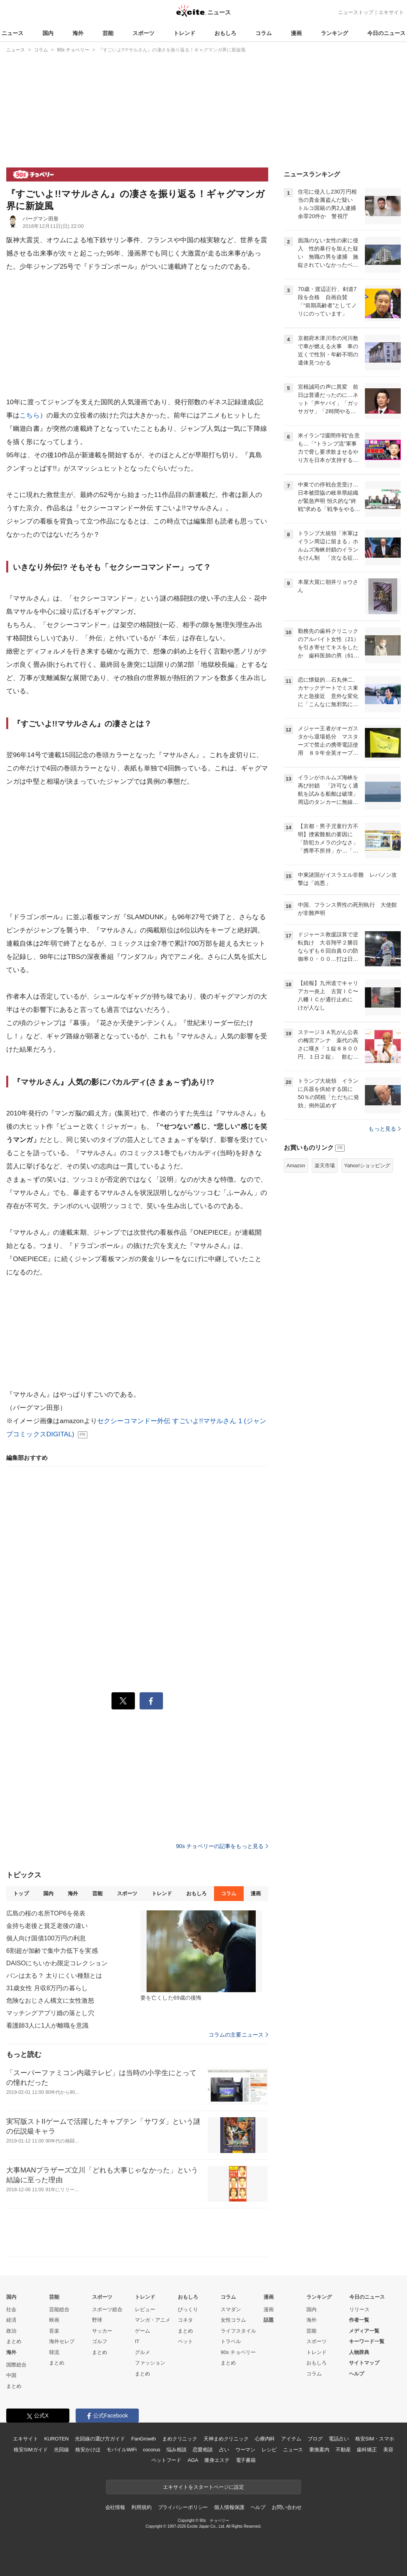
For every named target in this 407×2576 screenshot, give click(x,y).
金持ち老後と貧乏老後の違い (47, 1925)
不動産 (343, 2450)
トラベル (231, 2341)
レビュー (145, 2309)
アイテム (291, 2439)
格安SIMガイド (31, 2450)
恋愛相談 (202, 2450)
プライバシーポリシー (183, 2507)
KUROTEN (56, 2439)
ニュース (12, 33)
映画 (54, 2320)
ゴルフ (99, 2341)
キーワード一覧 (366, 2341)
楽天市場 (325, 1165)
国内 (47, 33)
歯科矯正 (367, 2450)
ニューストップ (355, 12)
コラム (263, 33)
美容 (388, 2450)
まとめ (13, 2341)
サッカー (102, 2331)
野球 (97, 2320)
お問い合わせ (287, 2507)
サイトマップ (364, 2363)
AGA (193, 2460)
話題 (269, 2320)
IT (137, 2341)
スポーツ (143, 33)
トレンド (184, 33)
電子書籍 (246, 2460)
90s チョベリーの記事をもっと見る (222, 1846)
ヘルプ (356, 2374)
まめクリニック (179, 2439)
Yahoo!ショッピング (367, 1165)
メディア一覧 (364, 2331)
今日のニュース (386, 33)
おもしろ (225, 33)
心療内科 (265, 2439)
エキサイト (391, 12)
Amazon (296, 1165)
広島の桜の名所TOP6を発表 (45, 1913)
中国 (11, 2375)
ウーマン (245, 2450)
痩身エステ (216, 2460)
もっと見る (384, 1129)
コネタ (185, 2320)
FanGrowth (143, 2439)
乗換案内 (319, 2450)
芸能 (108, 33)
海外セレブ (61, 2341)
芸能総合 (59, 2309)
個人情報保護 (229, 2507)
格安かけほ (87, 2450)
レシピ (269, 2450)
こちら (29, 415)
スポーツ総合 (107, 2309)
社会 (11, 2309)
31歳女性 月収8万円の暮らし (47, 1988)
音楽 (54, 2331)
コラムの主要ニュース (238, 2034)
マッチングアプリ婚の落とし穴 (50, 2013)
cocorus (151, 2450)
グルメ (142, 2352)
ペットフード (166, 2460)
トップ (20, 1893)
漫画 (296, 33)
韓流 (54, 2352)
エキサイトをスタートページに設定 (203, 2487)
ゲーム (142, 2331)
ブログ (315, 2439)
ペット (185, 2341)
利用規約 (141, 2507)
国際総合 (16, 2365)
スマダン (231, 2309)
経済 (11, 2320)
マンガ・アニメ (152, 2320)
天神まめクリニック (226, 2439)
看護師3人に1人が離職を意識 (47, 2025)
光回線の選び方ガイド (100, 2439)
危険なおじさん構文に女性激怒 (50, 2000)
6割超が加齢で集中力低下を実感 (52, 1950)
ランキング (334, 33)
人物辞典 (359, 2352)
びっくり (188, 2309)
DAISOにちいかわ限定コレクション (57, 1963)
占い (224, 2450)
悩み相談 (176, 2450)
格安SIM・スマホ (374, 2439)
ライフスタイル (238, 2331)
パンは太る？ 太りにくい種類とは (54, 1975)
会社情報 (115, 2507)
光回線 (61, 2450)
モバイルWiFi (121, 2450)
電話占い (339, 2439)
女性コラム (233, 2320)
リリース (359, 2309)
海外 (78, 33)
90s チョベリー (238, 2352)
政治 (11, 2331)
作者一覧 (359, 2320)
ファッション (150, 2363)
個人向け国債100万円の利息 (46, 1938)
